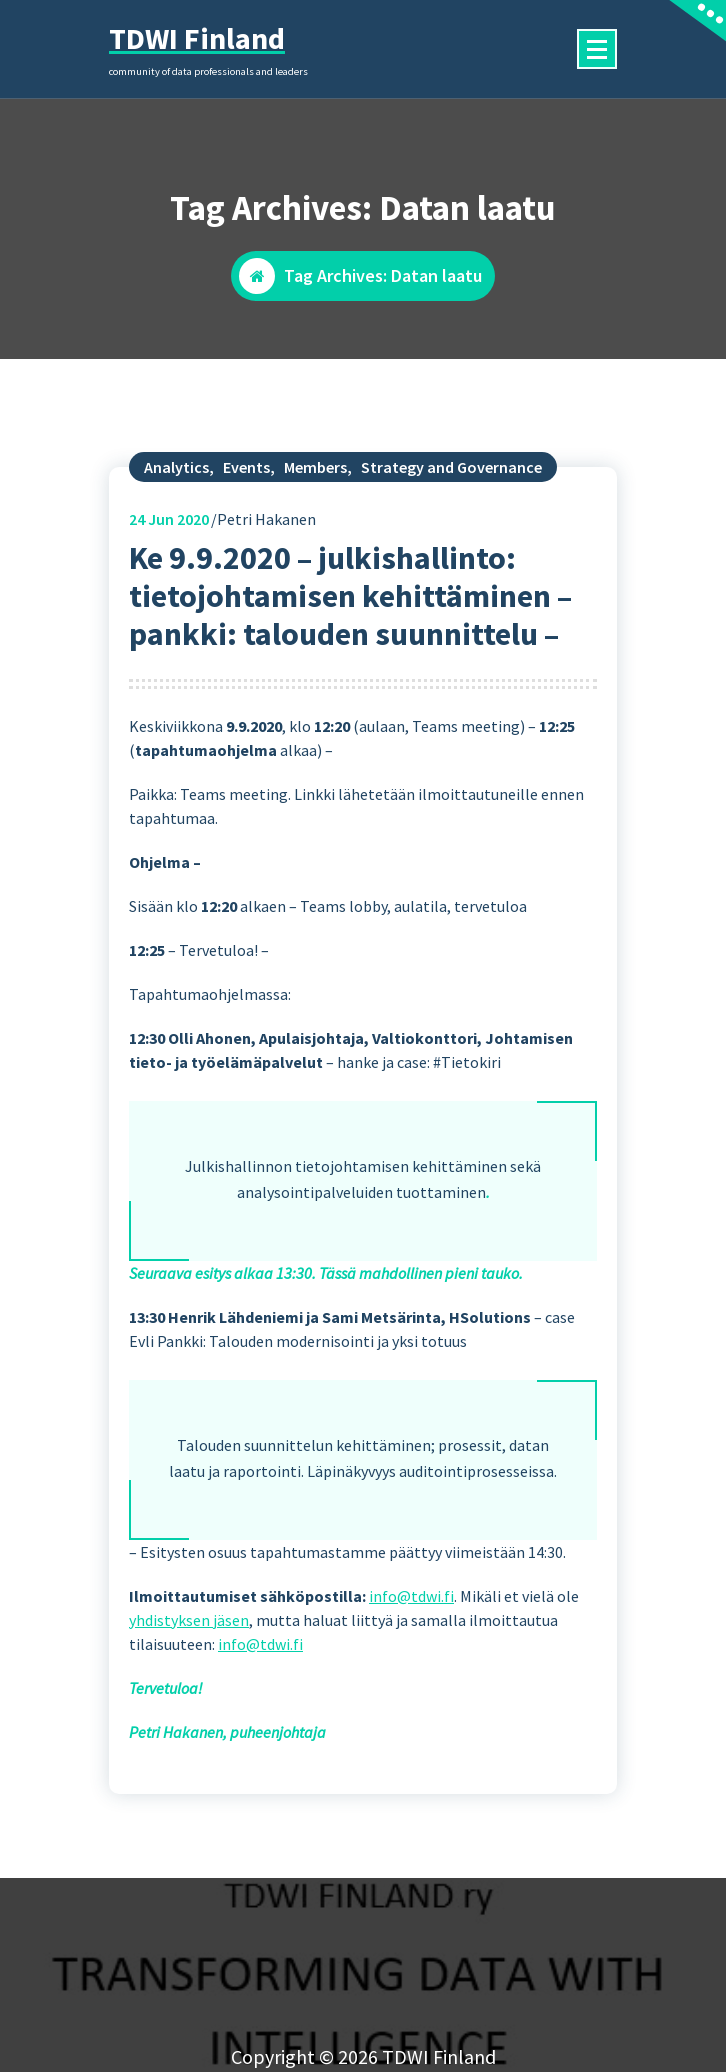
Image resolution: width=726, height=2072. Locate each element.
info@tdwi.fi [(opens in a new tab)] (411, 1677)
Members (315, 548)
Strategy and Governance (451, 548)
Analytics (176, 548)
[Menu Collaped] (597, 49)
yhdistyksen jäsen (189, 1701)
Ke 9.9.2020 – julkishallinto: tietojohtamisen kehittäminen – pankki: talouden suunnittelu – (350, 677)
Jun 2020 (169, 600)
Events (246, 548)
